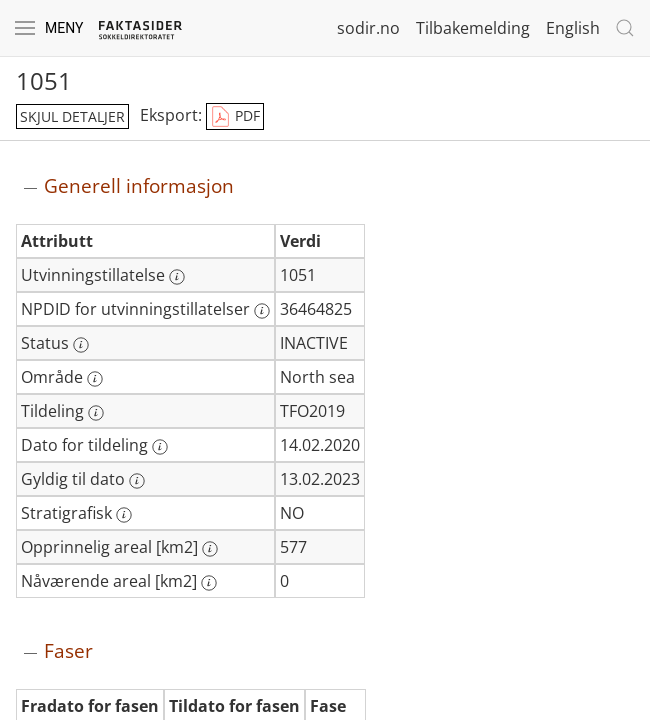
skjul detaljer (72, 116)
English (573, 28)
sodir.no (368, 28)
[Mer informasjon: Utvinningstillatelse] (177, 277)
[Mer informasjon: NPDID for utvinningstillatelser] (262, 311)
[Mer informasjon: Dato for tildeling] (160, 447)
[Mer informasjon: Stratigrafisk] (124, 515)
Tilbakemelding (473, 28)
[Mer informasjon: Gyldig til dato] (137, 481)
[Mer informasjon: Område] (95, 379)
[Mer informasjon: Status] (81, 345)
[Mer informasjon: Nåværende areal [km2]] (209, 583)
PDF (235, 117)
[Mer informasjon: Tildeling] (96, 413)
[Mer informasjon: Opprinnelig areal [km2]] (210, 549)
